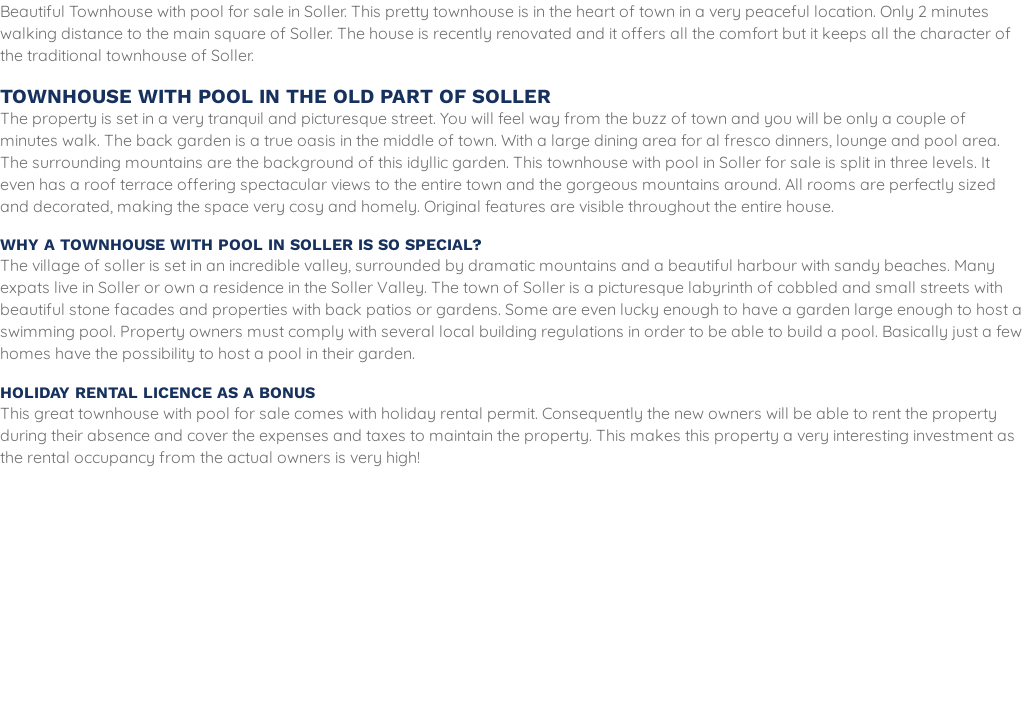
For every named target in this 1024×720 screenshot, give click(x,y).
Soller (740, 162)
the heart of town (612, 11)
